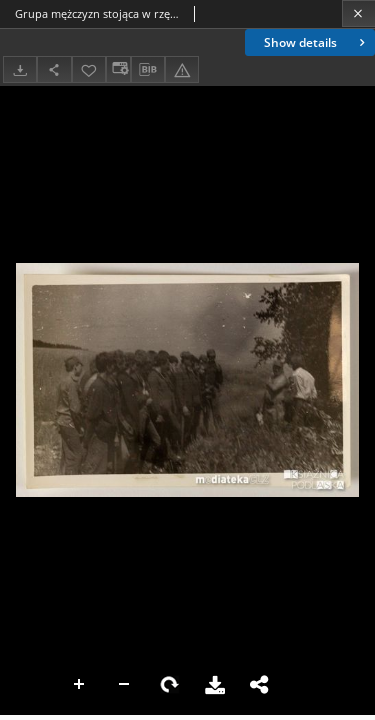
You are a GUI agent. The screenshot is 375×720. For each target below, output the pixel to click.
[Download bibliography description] (148, 70)
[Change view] (118, 69)
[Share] (54, 69)
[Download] (20, 69)
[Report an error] (182, 69)
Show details (316, 42)
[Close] (358, 13)
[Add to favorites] (89, 69)
